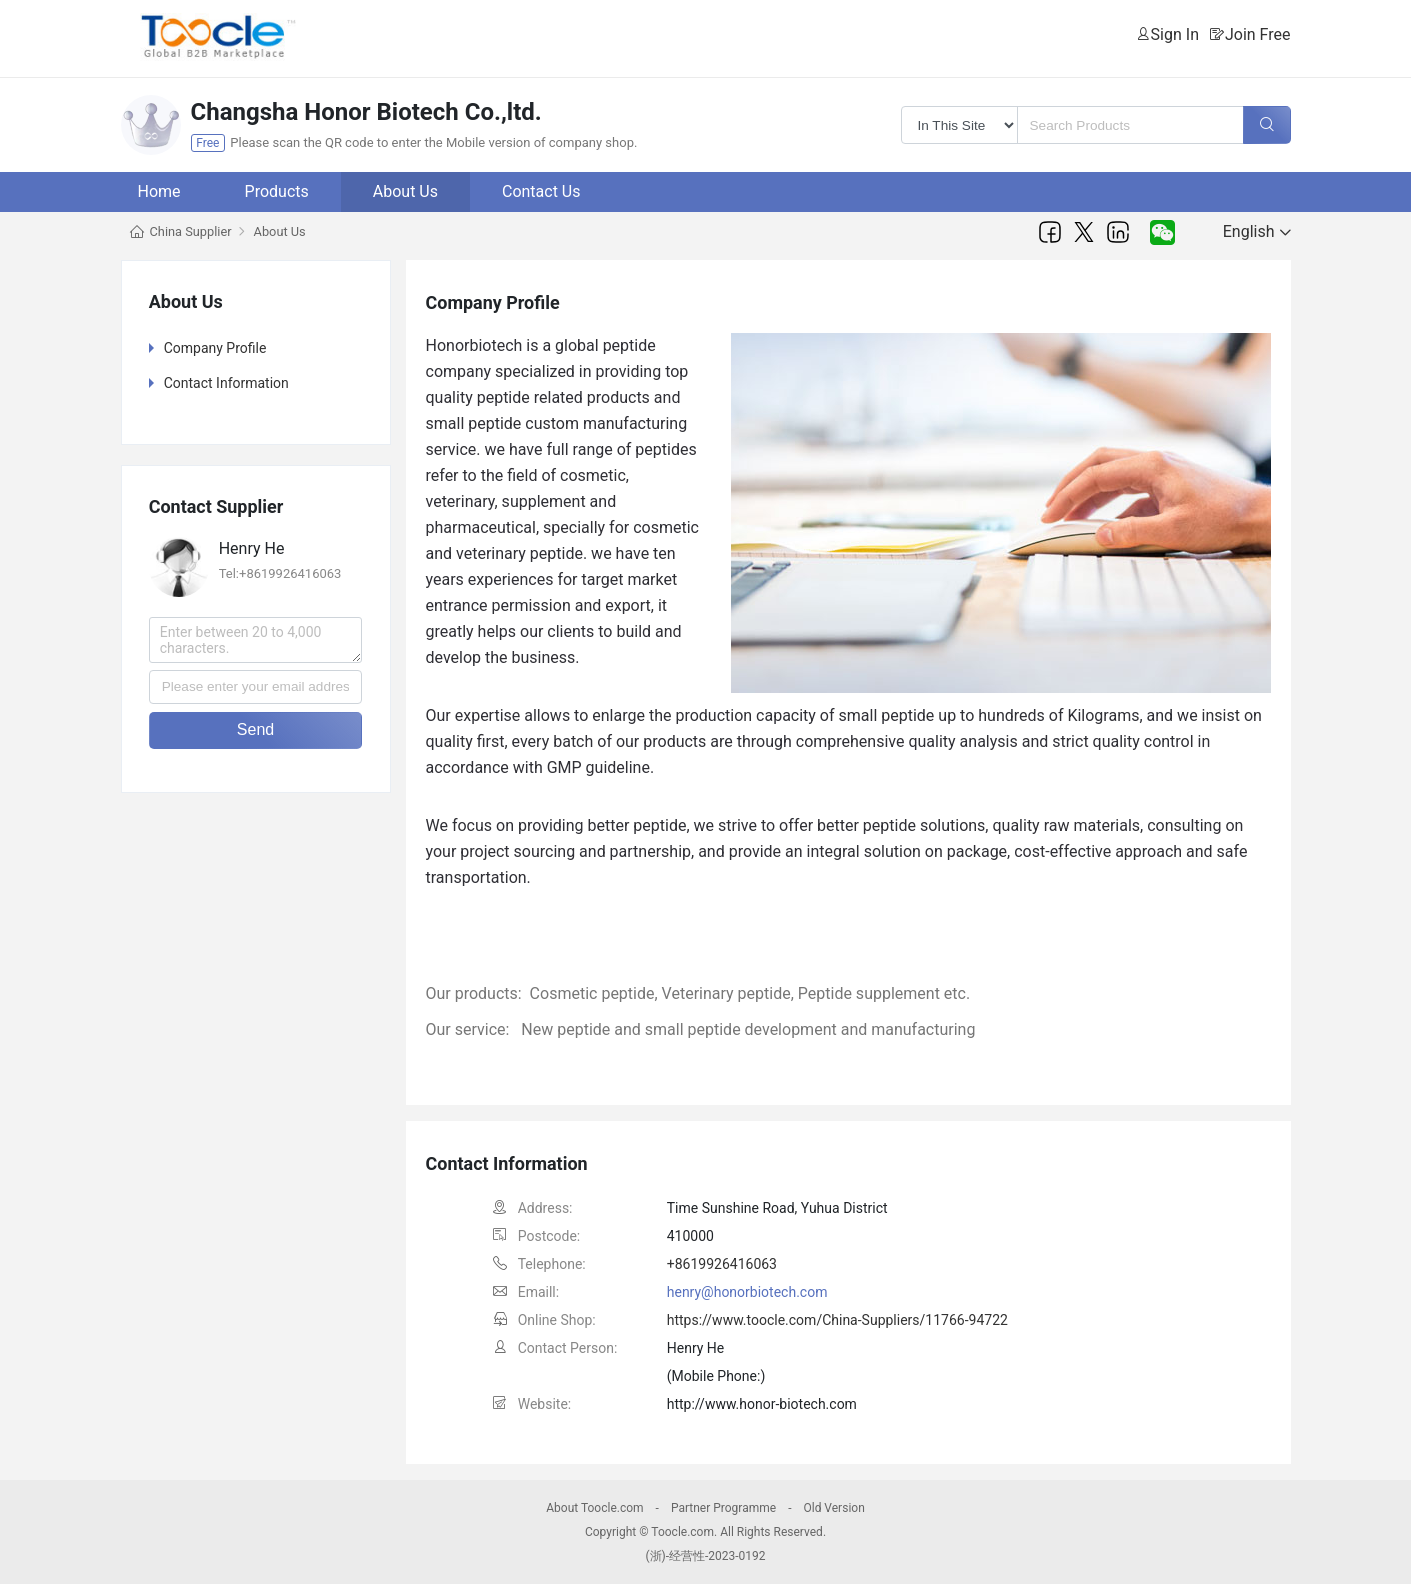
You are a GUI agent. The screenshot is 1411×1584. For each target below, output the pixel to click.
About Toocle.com (594, 1508)
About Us (405, 191)
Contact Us (541, 191)
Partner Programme (723, 1508)
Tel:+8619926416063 (280, 573)
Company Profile (215, 348)
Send (255, 729)
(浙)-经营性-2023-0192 (705, 1556)
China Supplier (191, 231)
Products (277, 191)
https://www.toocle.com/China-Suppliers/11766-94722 (837, 1320)
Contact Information (226, 383)
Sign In (1175, 34)
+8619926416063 (722, 1264)
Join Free (1258, 34)
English (1257, 231)
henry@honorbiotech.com (747, 1292)
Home (159, 191)
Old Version (833, 1508)
